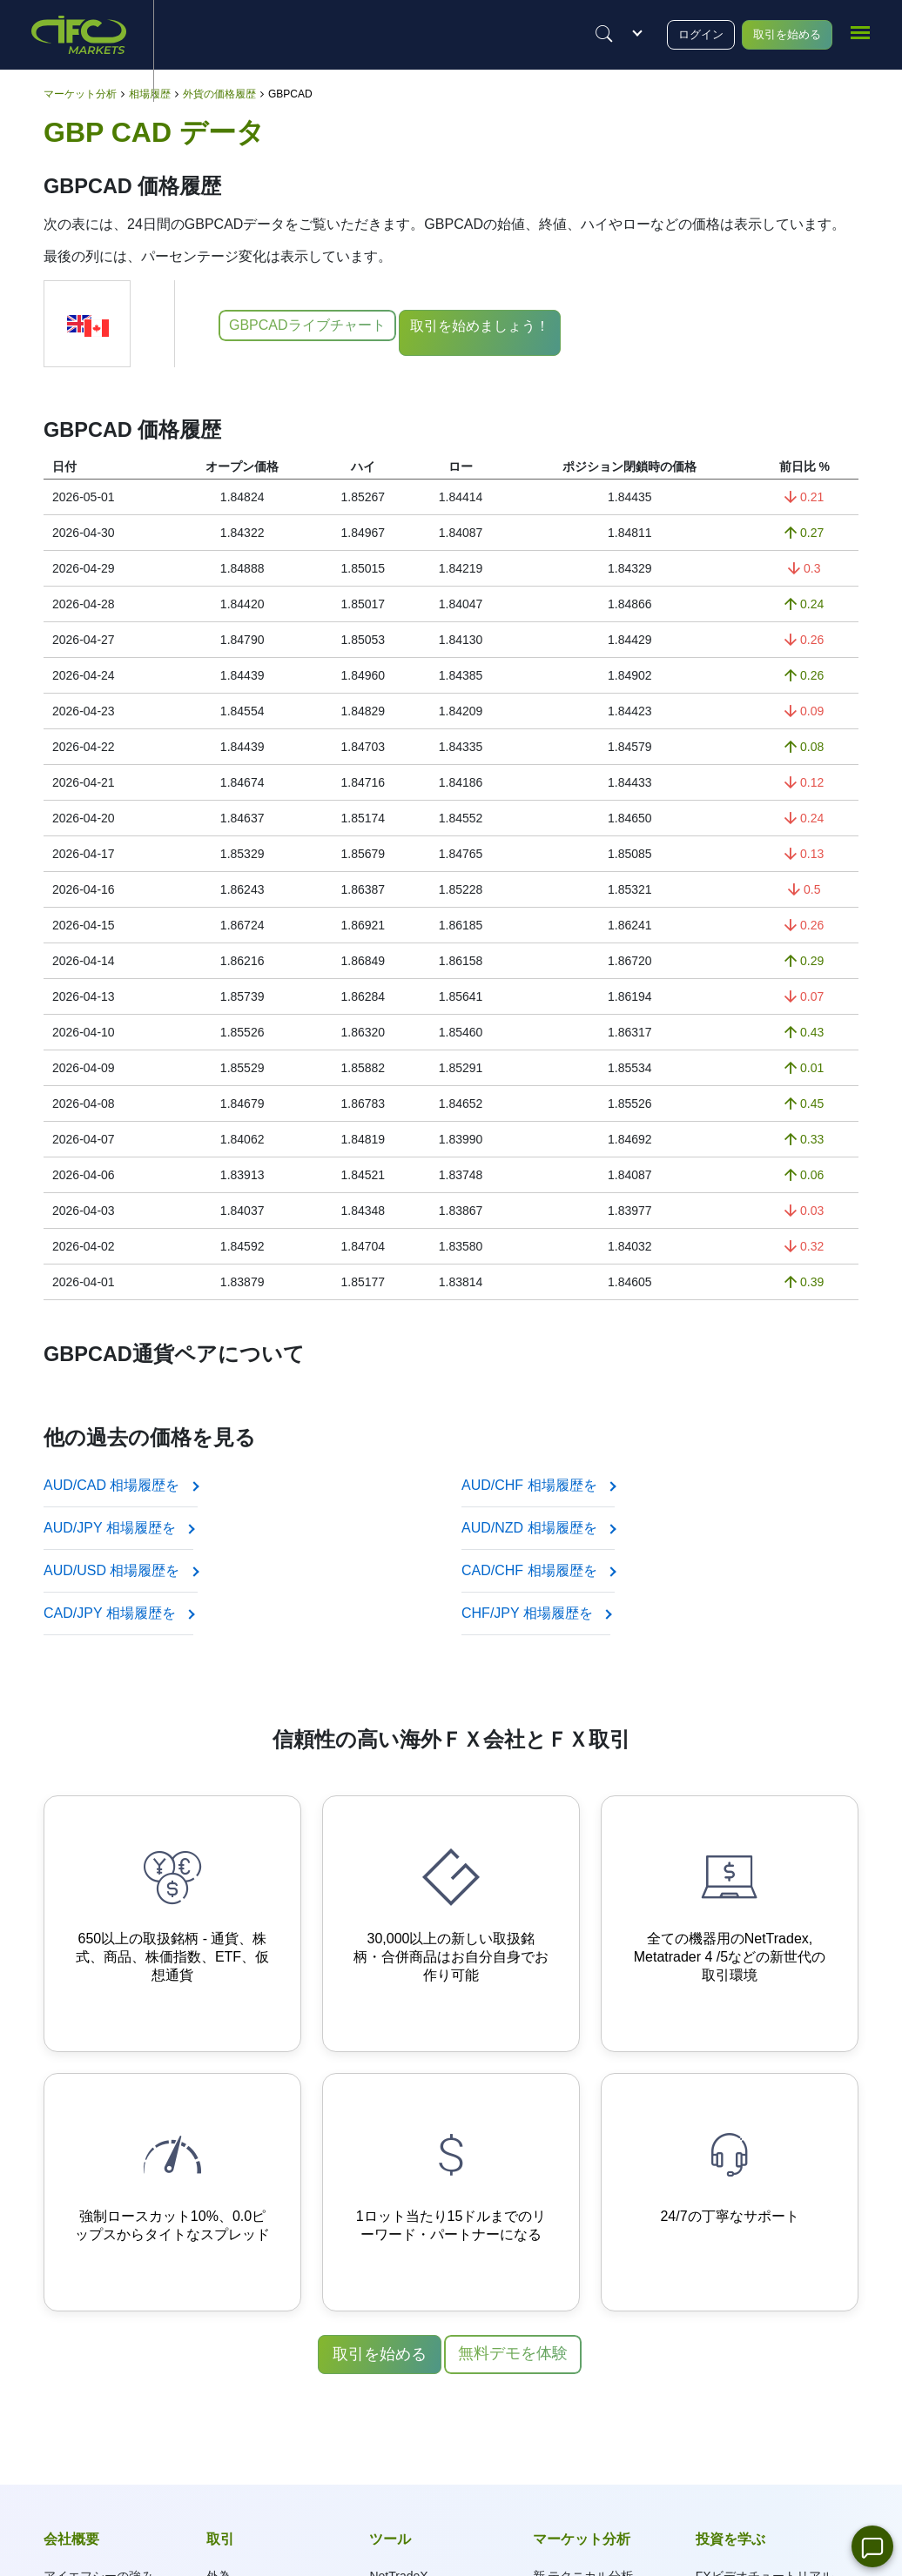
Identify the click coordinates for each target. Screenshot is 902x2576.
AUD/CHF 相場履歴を (538, 1485)
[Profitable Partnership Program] (451, 2192)
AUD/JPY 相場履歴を (118, 1527)
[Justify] (575, 34)
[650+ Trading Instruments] (172, 1923)
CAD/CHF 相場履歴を (538, 1570)
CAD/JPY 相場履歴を (118, 1613)
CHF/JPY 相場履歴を (535, 1613)
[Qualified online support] (729, 2192)
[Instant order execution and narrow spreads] (172, 2192)
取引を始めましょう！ (485, 326)
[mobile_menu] (860, 32)
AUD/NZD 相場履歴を (538, 1527)
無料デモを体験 (513, 2353)
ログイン (677, 34)
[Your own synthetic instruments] (451, 1923)
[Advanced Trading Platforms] (729, 1923)
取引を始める (776, 34)
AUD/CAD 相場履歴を (121, 1485)
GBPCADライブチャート (307, 325)
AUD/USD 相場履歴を (121, 1570)
